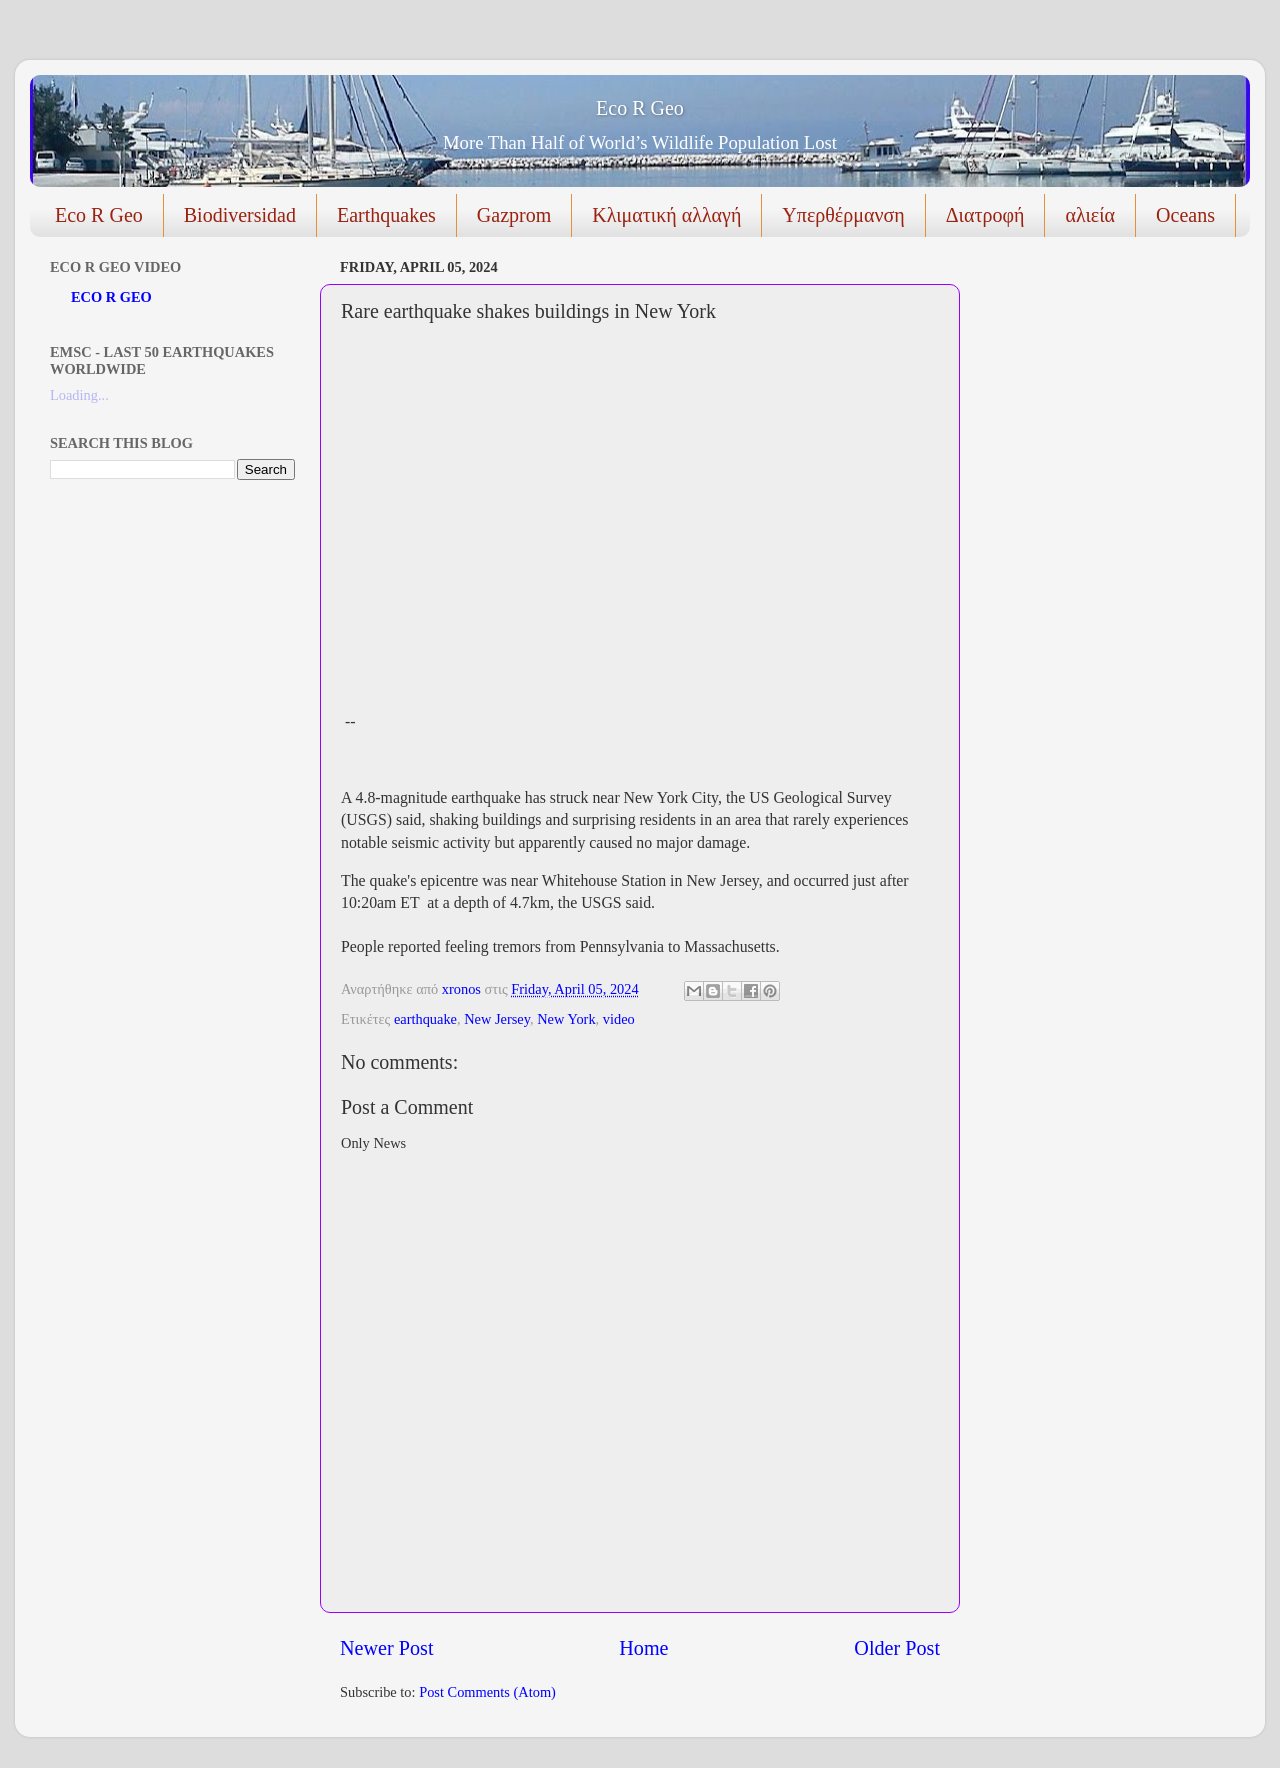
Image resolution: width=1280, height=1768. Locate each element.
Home (643, 1648)
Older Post (897, 1648)
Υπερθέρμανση (843, 215)
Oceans (1185, 215)
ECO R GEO (111, 297)
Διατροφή (985, 215)
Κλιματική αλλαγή (666, 215)
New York (566, 1019)
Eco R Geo (640, 108)
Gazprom (514, 215)
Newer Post (387, 1648)
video (619, 1019)
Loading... (79, 395)
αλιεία (1090, 215)
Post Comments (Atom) (487, 1692)
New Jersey (497, 1019)
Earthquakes (386, 215)
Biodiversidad (240, 215)
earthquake (425, 1019)
